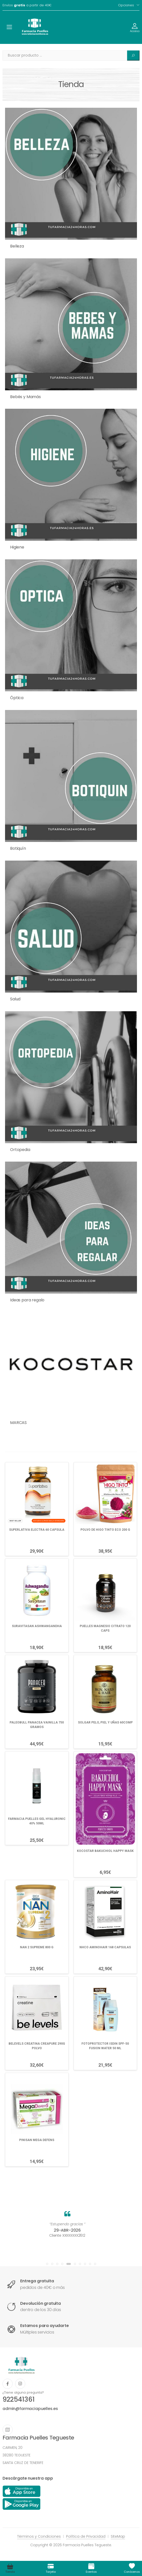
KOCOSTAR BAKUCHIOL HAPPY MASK (105, 1851)
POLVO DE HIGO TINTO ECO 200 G (105, 1529)
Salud (15, 999)
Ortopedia (20, 1150)
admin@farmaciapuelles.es (30, 2408)
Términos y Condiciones (39, 2536)
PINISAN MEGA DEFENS (36, 2140)
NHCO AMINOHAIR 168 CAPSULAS (105, 1947)
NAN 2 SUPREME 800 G (36, 1947)
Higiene (17, 547)
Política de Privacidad (85, 2536)
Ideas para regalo (27, 1300)
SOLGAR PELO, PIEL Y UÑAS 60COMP (105, 1722)
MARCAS (18, 1423)
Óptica (16, 698)
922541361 (19, 2399)
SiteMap (118, 2536)
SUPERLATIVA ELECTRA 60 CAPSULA (36, 1529)
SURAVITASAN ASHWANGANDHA (37, 1626)
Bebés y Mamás (25, 397)
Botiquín (18, 848)
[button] (47, 2264)
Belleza (17, 246)
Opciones (126, 5)
